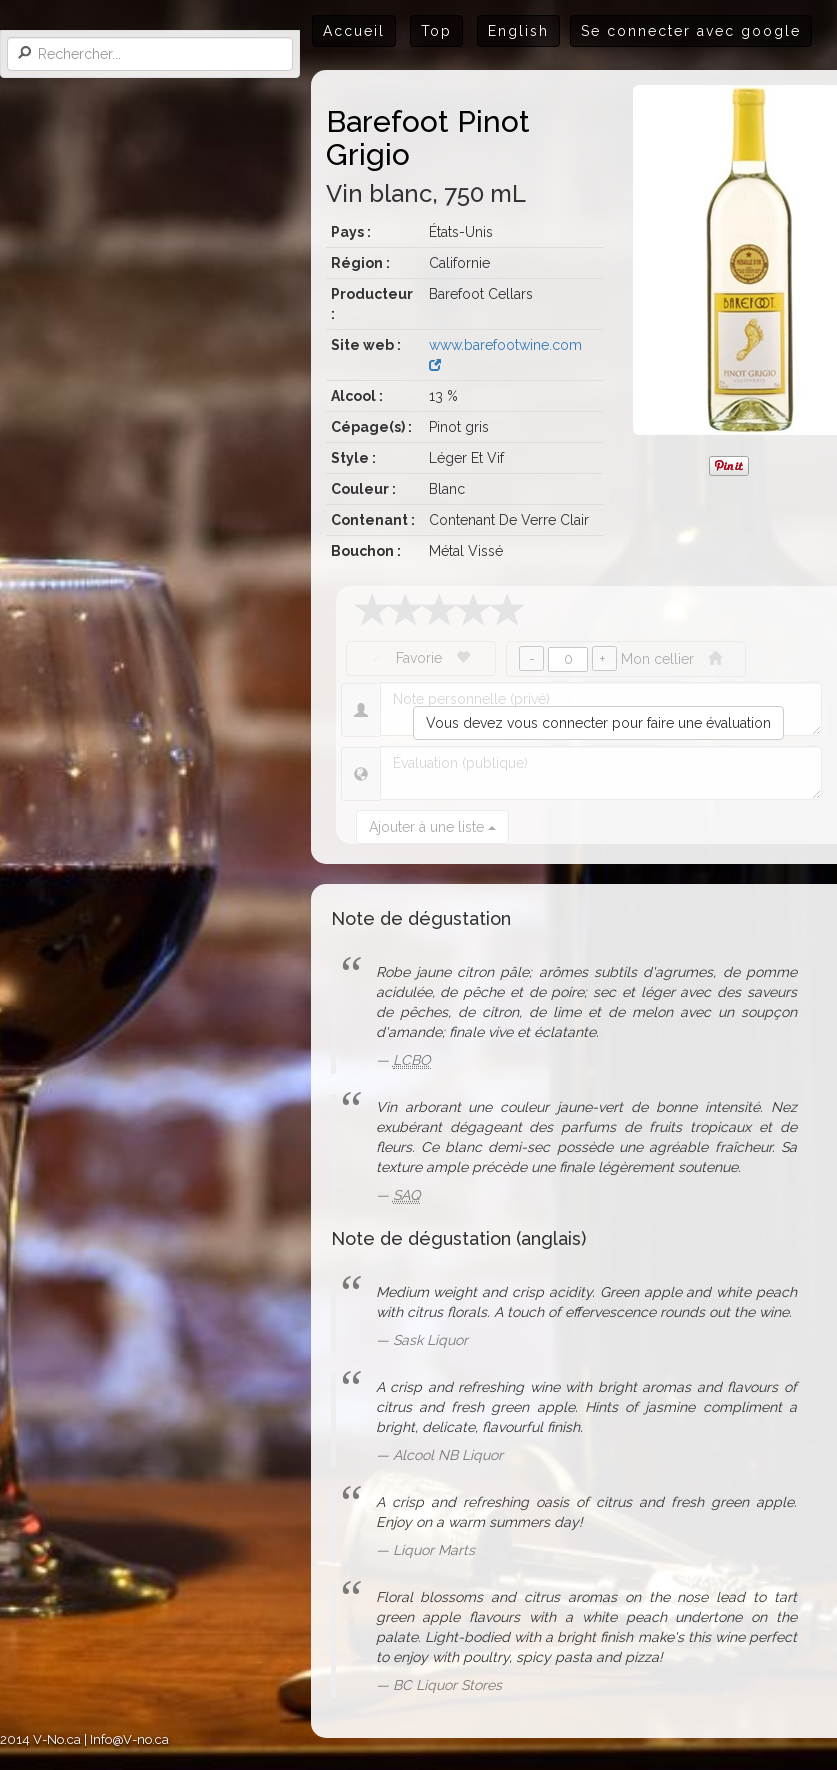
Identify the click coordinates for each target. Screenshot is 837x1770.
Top (436, 31)
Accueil (354, 31)
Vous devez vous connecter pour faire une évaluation (598, 723)
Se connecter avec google (691, 31)
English (518, 31)
